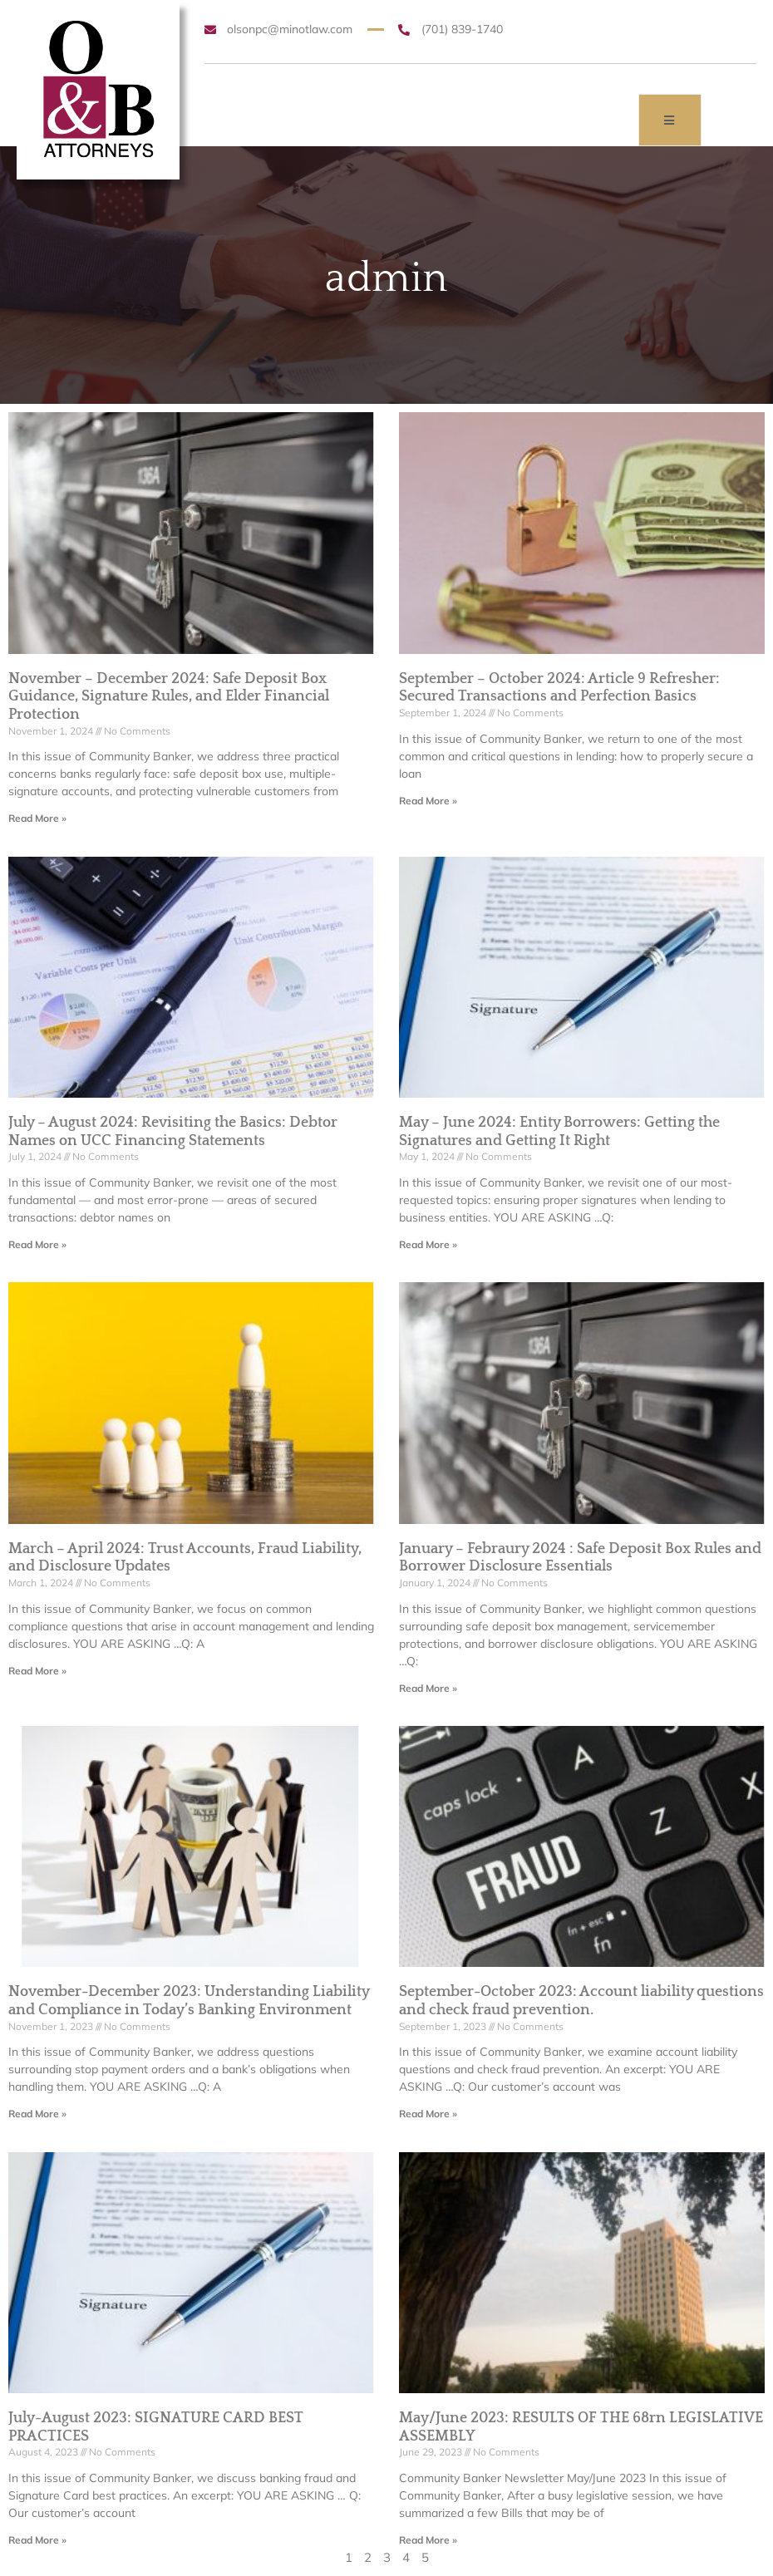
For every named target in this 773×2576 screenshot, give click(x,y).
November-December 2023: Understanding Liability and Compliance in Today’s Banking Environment (188, 2001)
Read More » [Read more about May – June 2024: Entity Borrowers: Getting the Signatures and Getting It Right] (428, 1244)
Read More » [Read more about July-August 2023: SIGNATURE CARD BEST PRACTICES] (37, 2540)
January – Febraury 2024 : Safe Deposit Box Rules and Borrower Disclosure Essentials (580, 1558)
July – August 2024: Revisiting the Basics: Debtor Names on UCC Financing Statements (172, 1131)
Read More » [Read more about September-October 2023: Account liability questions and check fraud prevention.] (428, 2113)
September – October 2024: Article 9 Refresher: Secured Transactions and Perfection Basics (559, 688)
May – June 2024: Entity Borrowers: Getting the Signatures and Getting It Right (559, 1131)
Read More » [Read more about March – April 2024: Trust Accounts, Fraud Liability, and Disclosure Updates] (37, 1670)
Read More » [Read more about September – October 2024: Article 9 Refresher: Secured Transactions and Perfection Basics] (428, 800)
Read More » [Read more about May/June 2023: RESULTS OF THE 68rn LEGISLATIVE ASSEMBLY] (428, 2540)
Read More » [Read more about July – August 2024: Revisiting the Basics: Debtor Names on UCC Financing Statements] (37, 1244)
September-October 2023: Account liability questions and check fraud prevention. (581, 2001)
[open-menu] (670, 120)
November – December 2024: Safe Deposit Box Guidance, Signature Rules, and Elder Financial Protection (168, 697)
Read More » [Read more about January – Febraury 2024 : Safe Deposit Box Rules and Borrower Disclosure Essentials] (428, 1688)
